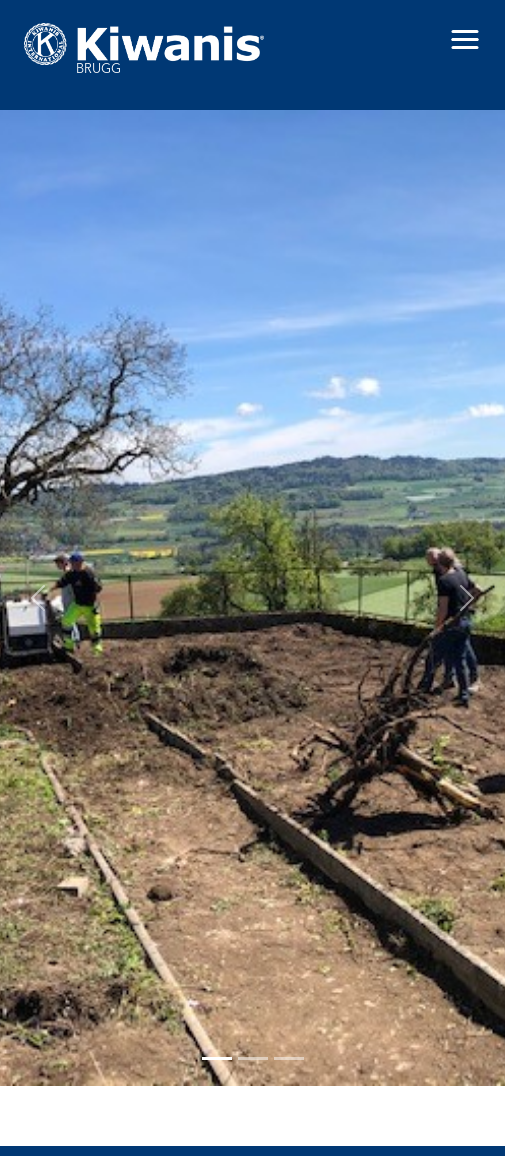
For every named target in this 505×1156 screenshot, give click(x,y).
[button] (465, 40)
